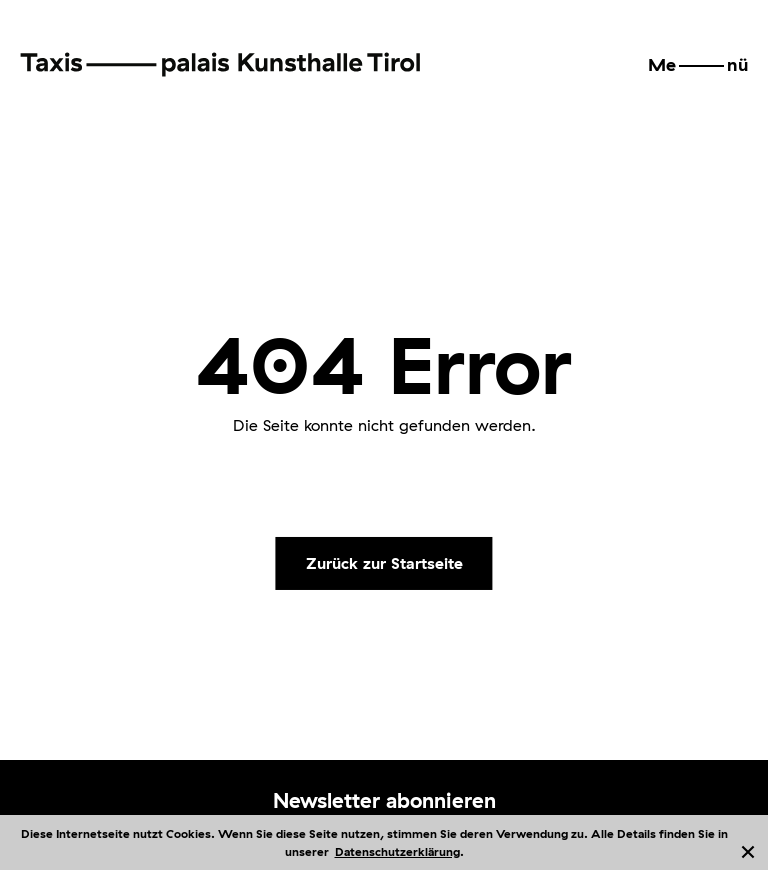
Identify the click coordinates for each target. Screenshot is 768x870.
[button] (698, 65)
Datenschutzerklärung (397, 851)
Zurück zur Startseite (384, 563)
